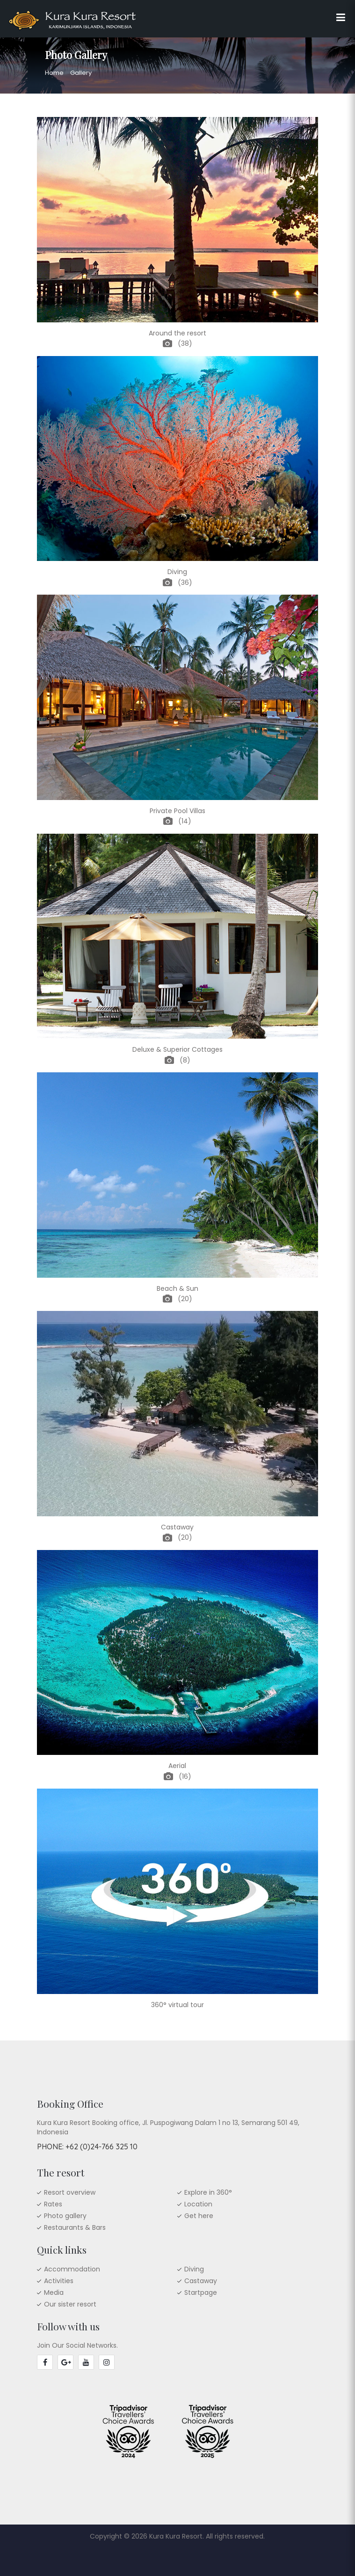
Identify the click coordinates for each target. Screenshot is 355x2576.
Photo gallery (65, 2215)
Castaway (200, 2280)
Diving (194, 2269)
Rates (53, 2204)
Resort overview (69, 2192)
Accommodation (72, 2269)
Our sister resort (70, 2304)
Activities (58, 2280)
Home (54, 72)
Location (198, 2204)
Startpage (200, 2292)
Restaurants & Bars (75, 2227)
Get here (198, 2215)
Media (54, 2292)
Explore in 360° (208, 2192)
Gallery (81, 72)
